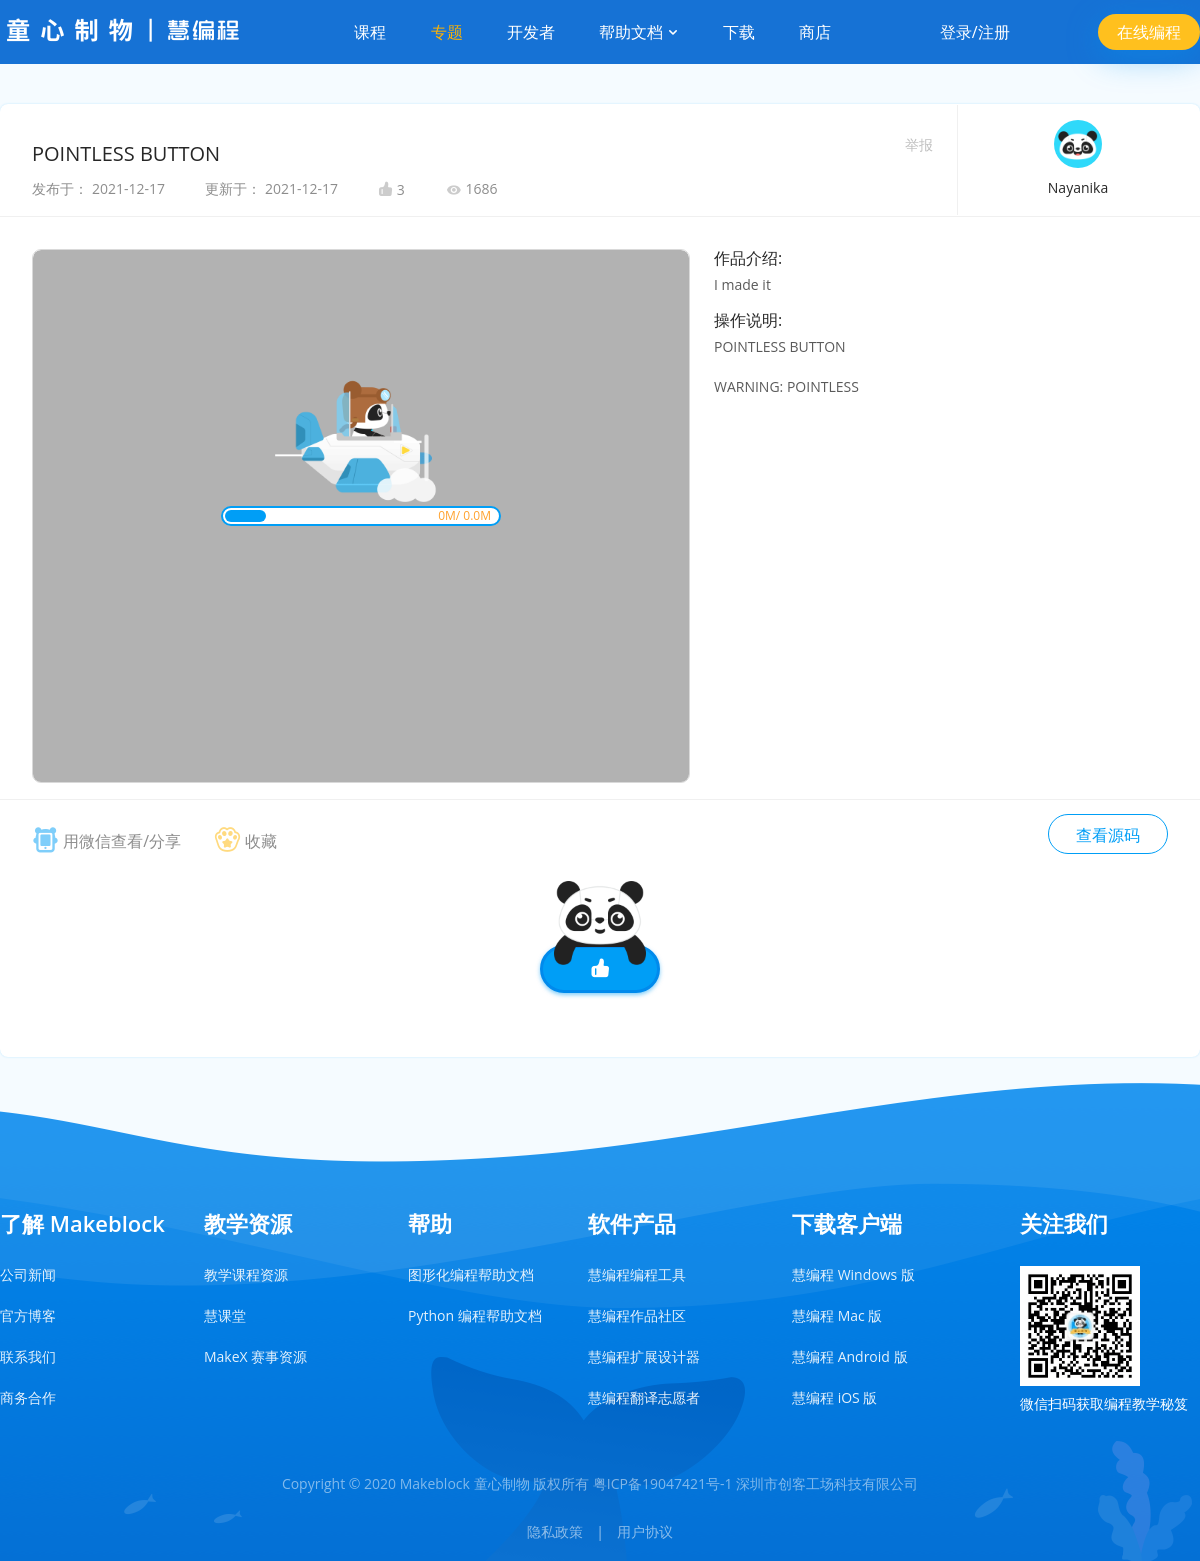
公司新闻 (28, 1274)
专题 (447, 32)
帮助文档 (639, 32)
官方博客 (28, 1315)
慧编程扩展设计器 (644, 1356)
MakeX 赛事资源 (255, 1356)
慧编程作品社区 (637, 1315)
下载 (739, 32)
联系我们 (28, 1356)
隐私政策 (555, 1531)
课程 (370, 32)
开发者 (531, 32)
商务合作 (28, 1397)
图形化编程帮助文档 (471, 1274)
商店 (815, 32)
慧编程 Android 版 (850, 1356)
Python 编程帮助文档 (475, 1315)
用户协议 (645, 1531)
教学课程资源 (246, 1274)
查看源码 (1108, 835)
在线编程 (1149, 32)
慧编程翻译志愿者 (644, 1397)
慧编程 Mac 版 (837, 1315)
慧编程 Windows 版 (853, 1274)
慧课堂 (225, 1315)
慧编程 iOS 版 (834, 1397)
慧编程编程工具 (637, 1274)
